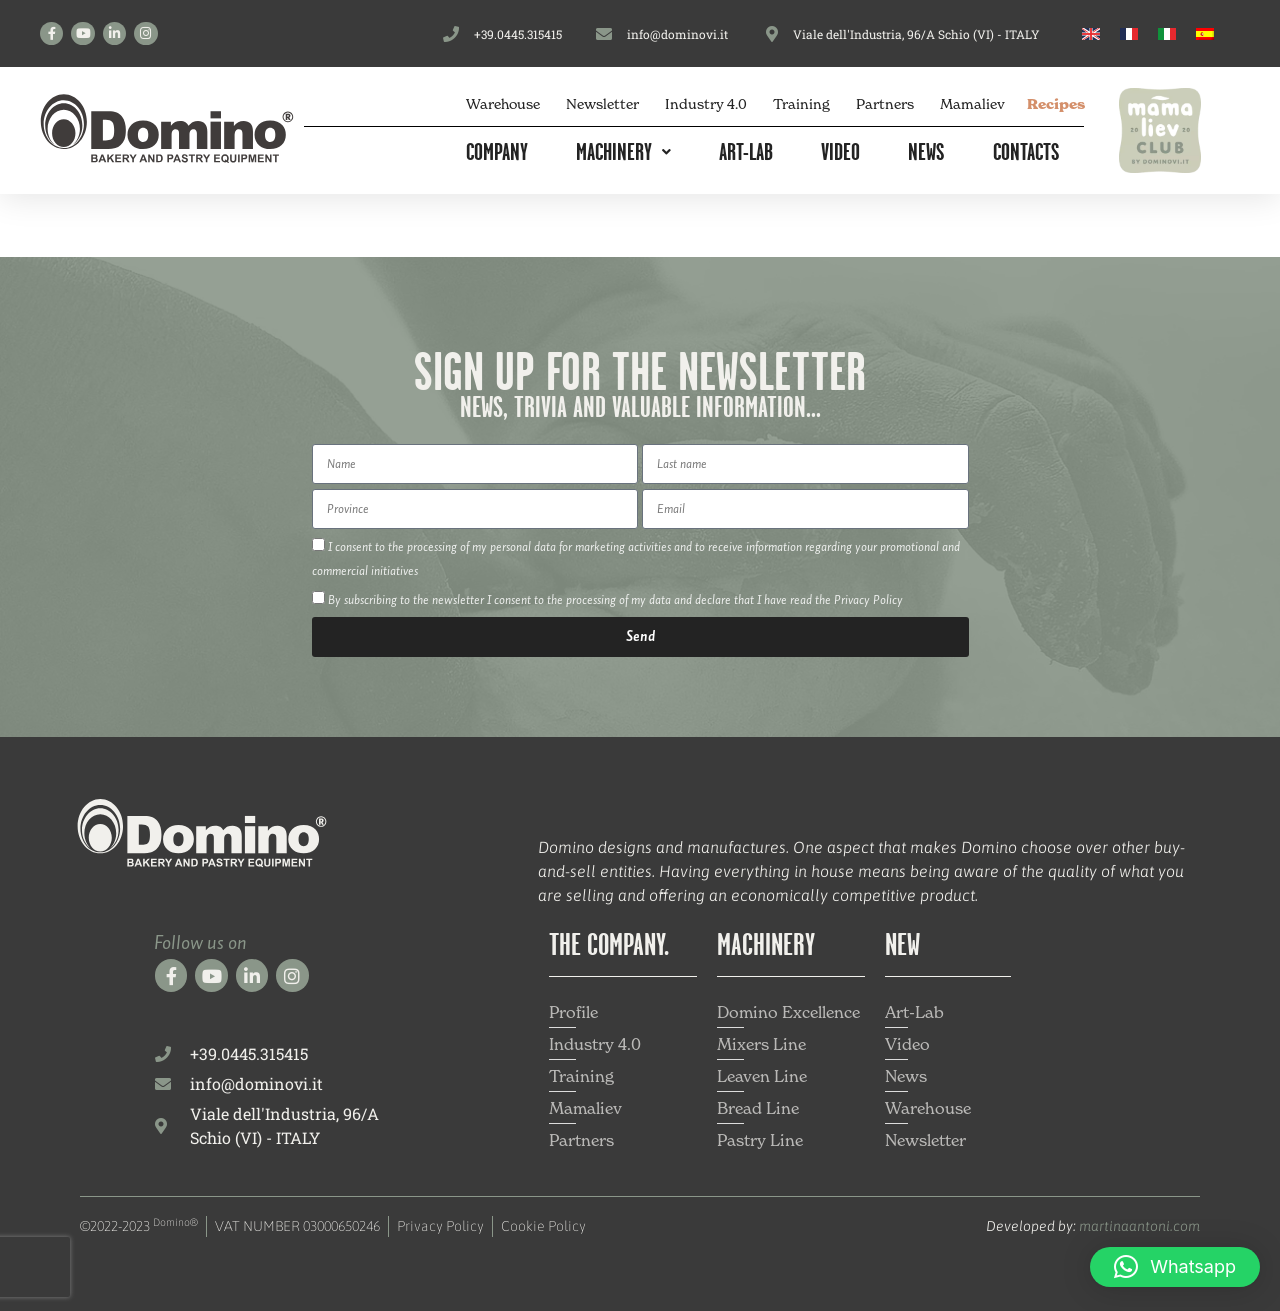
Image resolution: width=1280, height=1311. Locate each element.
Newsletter (602, 103)
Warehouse (503, 103)
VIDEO (840, 151)
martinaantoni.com (1139, 1226)
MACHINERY (623, 151)
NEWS (926, 151)
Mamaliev (972, 103)
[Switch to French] (1129, 33)
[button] (1175, 1267)
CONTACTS (1026, 151)
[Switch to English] (1091, 33)
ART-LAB (746, 151)
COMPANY (497, 151)
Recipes (1056, 104)
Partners (885, 103)
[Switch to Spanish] (1205, 33)
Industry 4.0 (706, 103)
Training (801, 103)
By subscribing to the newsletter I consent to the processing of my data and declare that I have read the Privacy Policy (615, 600)
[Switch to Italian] (1167, 33)
